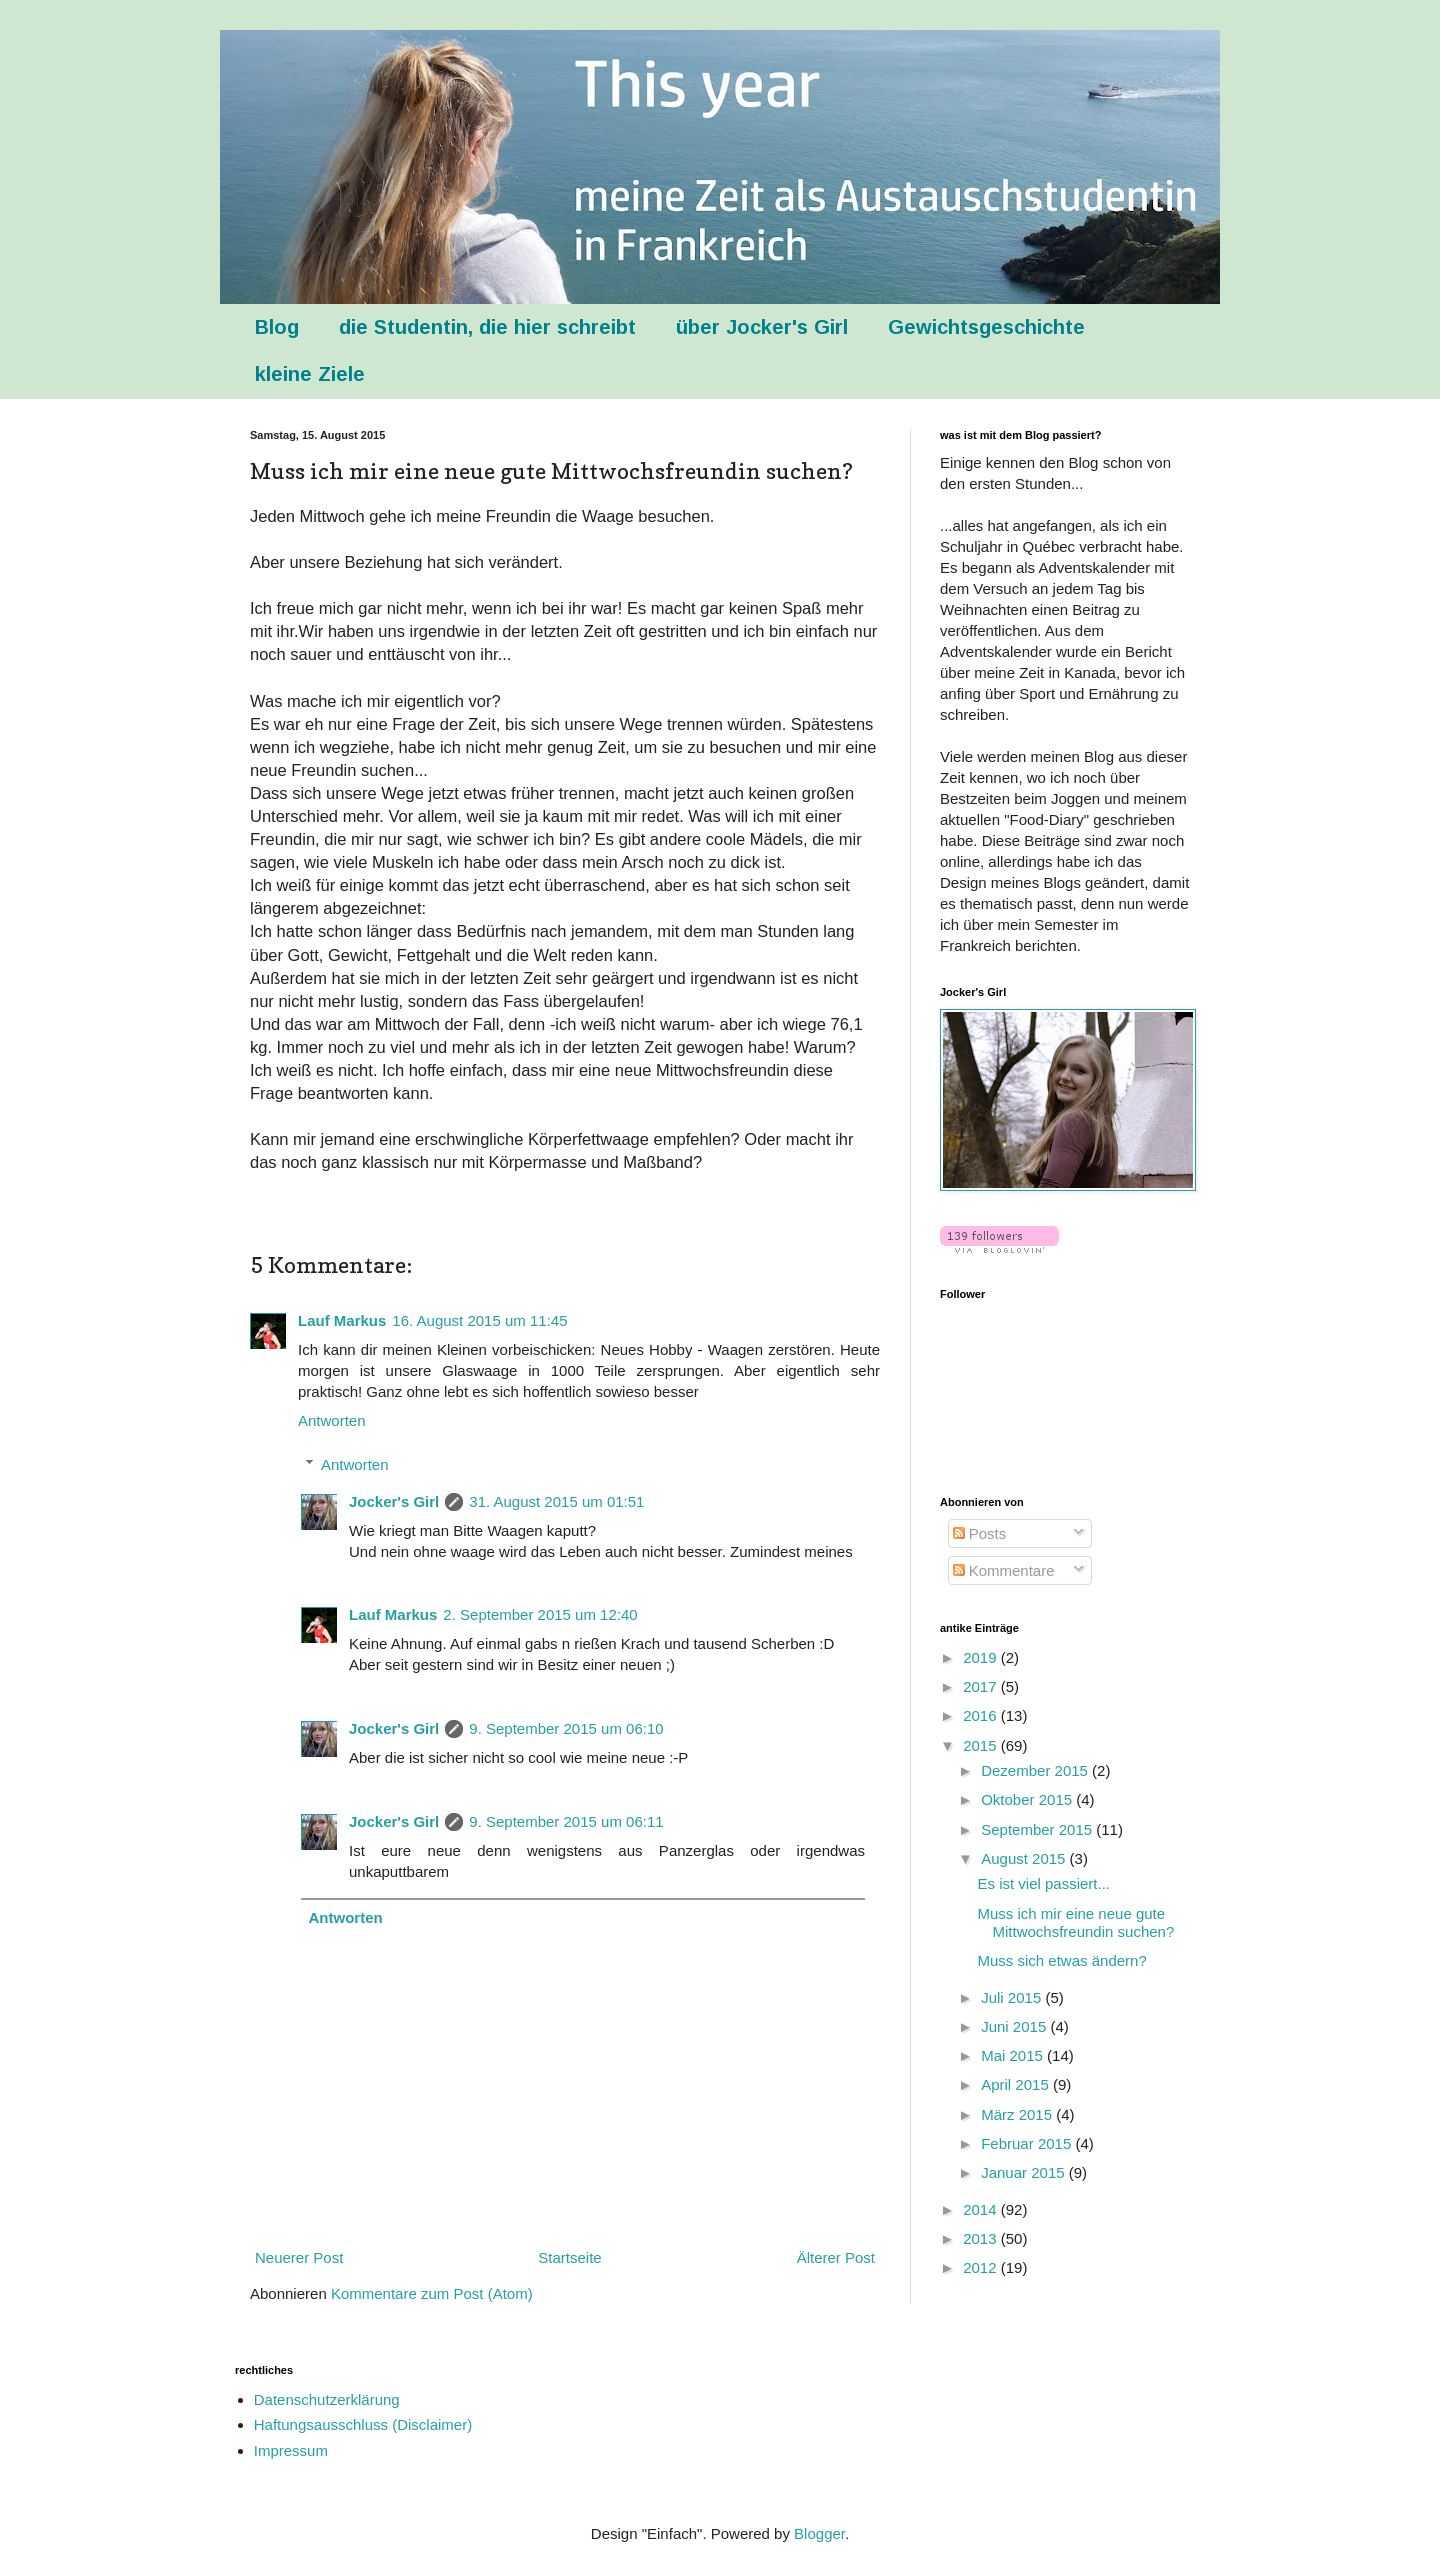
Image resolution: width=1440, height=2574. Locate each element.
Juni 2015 (1015, 2026)
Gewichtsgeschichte (986, 327)
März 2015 (1018, 2114)
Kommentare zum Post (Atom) (432, 2293)
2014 (982, 2209)
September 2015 (1038, 1829)
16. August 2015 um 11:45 (479, 1320)
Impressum (291, 2450)
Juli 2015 (1013, 1997)
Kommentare (1004, 1570)
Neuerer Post (299, 2257)
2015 (982, 1745)
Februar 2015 (1028, 2143)
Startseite (569, 2257)
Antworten (332, 1420)
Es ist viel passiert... (1044, 1883)
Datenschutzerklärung (327, 2399)
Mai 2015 (1014, 2055)
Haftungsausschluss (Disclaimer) (363, 2424)
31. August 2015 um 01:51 (556, 1501)
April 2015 (1017, 2084)
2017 (982, 1686)
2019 (982, 1657)
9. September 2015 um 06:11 (566, 1821)
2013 (982, 2238)
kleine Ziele (310, 374)
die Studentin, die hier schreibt (487, 327)
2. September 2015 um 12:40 (540, 1614)
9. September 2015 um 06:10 (566, 1728)
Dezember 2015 (1036, 1770)
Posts (980, 1533)
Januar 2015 (1025, 2172)
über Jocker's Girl (762, 327)
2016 (982, 1715)
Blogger (819, 2533)
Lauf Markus (342, 1320)
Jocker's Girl (394, 1501)
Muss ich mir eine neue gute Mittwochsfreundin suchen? (1076, 1922)
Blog (277, 327)
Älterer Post (836, 2257)
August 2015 (1025, 1858)
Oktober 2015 (1028, 1799)
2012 (982, 2267)
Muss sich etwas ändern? (1062, 1960)
